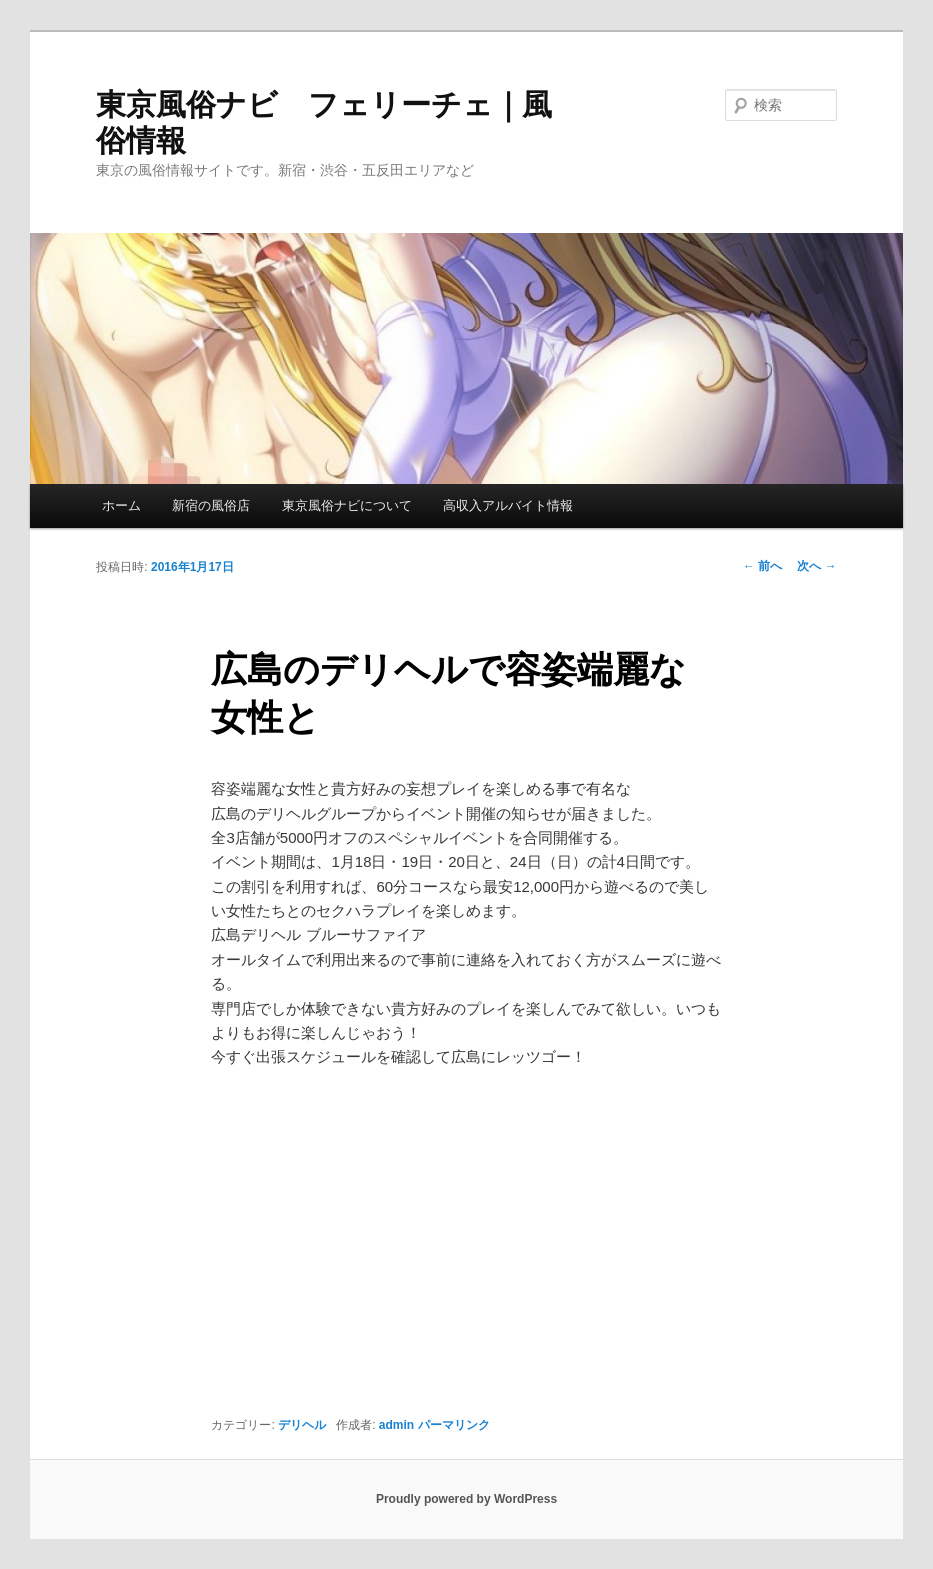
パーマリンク (454, 1425)
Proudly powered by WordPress (466, 1499)
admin (396, 1425)
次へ (816, 566)
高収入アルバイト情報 (508, 505)
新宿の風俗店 (211, 505)
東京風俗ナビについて (347, 505)
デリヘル (302, 1425)
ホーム (121, 505)
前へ (762, 566)
